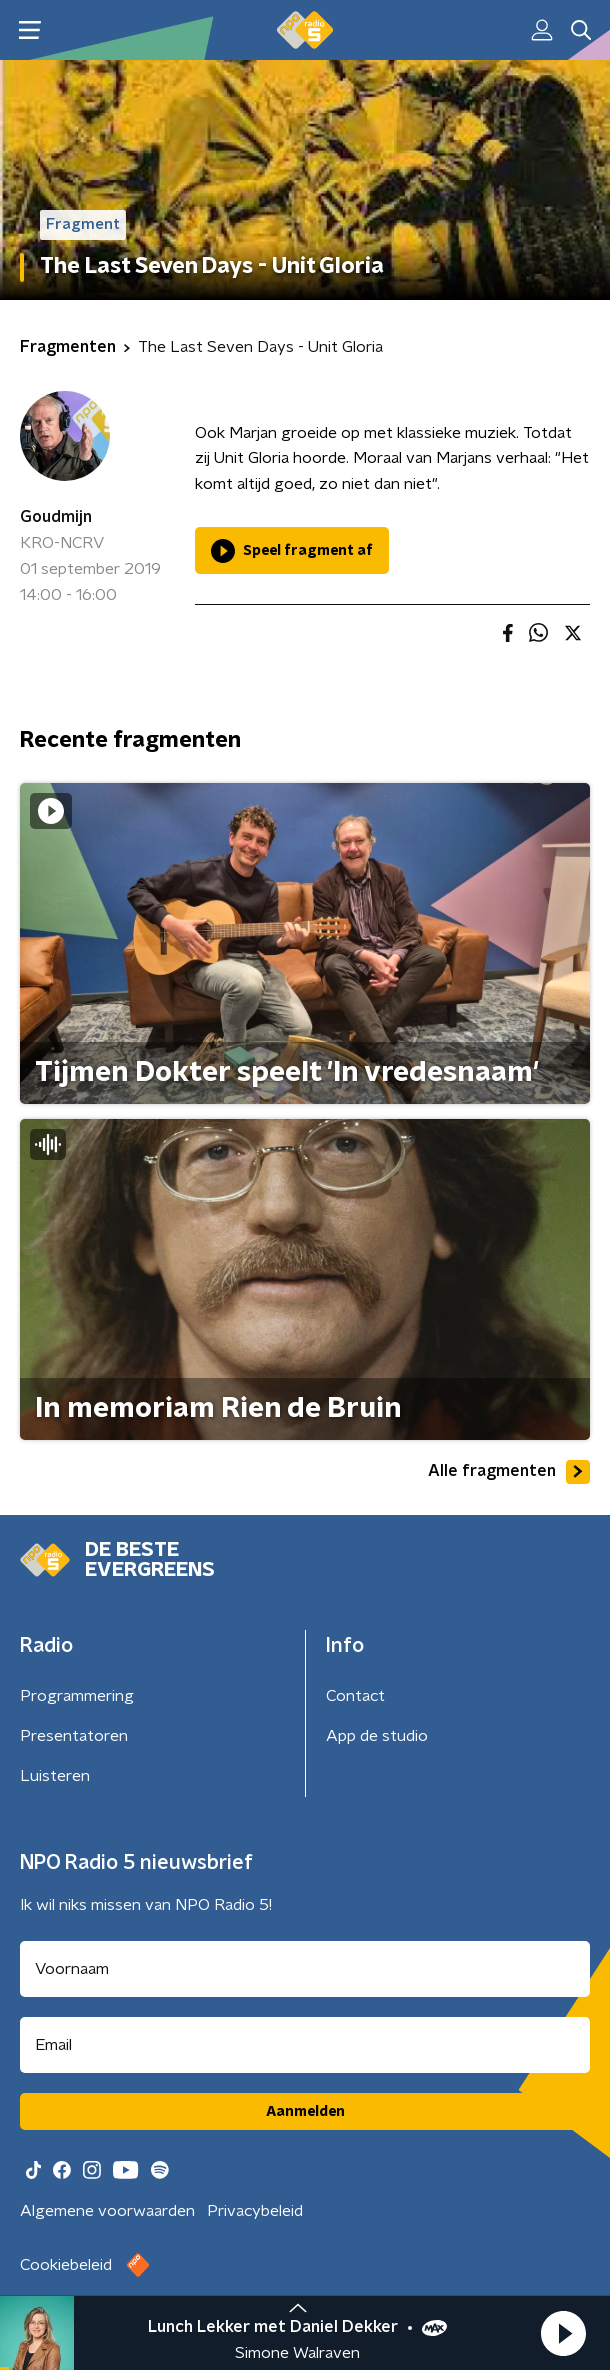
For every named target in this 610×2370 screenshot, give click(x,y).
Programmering (77, 1696)
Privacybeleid (255, 2211)
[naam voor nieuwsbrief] (305, 1969)
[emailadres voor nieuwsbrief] (305, 2045)
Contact (355, 1696)
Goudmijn (56, 517)
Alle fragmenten (509, 1472)
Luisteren (55, 1776)
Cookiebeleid (66, 2265)
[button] (563, 2333)
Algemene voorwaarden (107, 2211)
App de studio (377, 1736)
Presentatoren (74, 1736)
